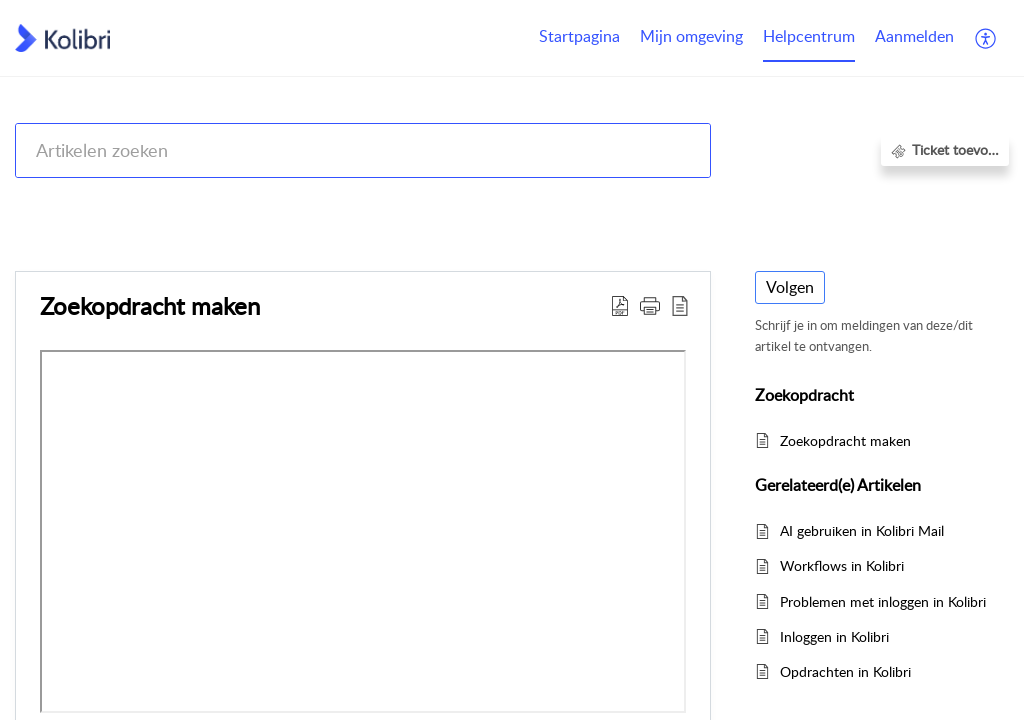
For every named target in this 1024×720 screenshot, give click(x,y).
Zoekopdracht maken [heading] (150, 305)
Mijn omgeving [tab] (691, 36)
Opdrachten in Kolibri (845, 671)
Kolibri (812, 202)
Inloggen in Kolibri (834, 636)
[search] (363, 150)
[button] (986, 38)
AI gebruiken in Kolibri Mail (862, 530)
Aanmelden (914, 36)
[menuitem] (914, 38)
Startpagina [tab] (579, 36)
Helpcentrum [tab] (809, 36)
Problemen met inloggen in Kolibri (883, 601)
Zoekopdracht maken (845, 440)
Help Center (52, 202)
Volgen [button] (790, 287)
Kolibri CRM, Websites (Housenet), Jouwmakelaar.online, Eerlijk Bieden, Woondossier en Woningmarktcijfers (442, 202)
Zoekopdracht (966, 202)
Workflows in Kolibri (842, 565)
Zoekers (877, 202)
